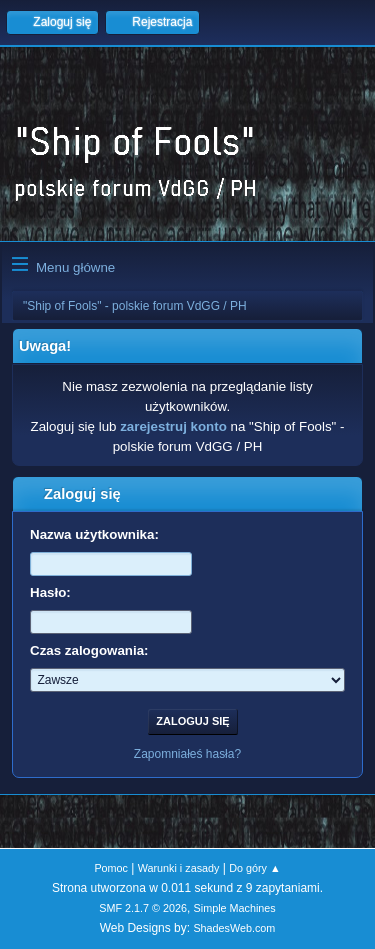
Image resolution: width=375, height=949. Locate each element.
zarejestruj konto (173, 426)
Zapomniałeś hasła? (187, 754)
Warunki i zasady (179, 868)
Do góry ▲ (254, 868)
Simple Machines (235, 908)
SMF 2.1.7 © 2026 (143, 908)
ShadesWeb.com (234, 928)
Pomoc (111, 868)
